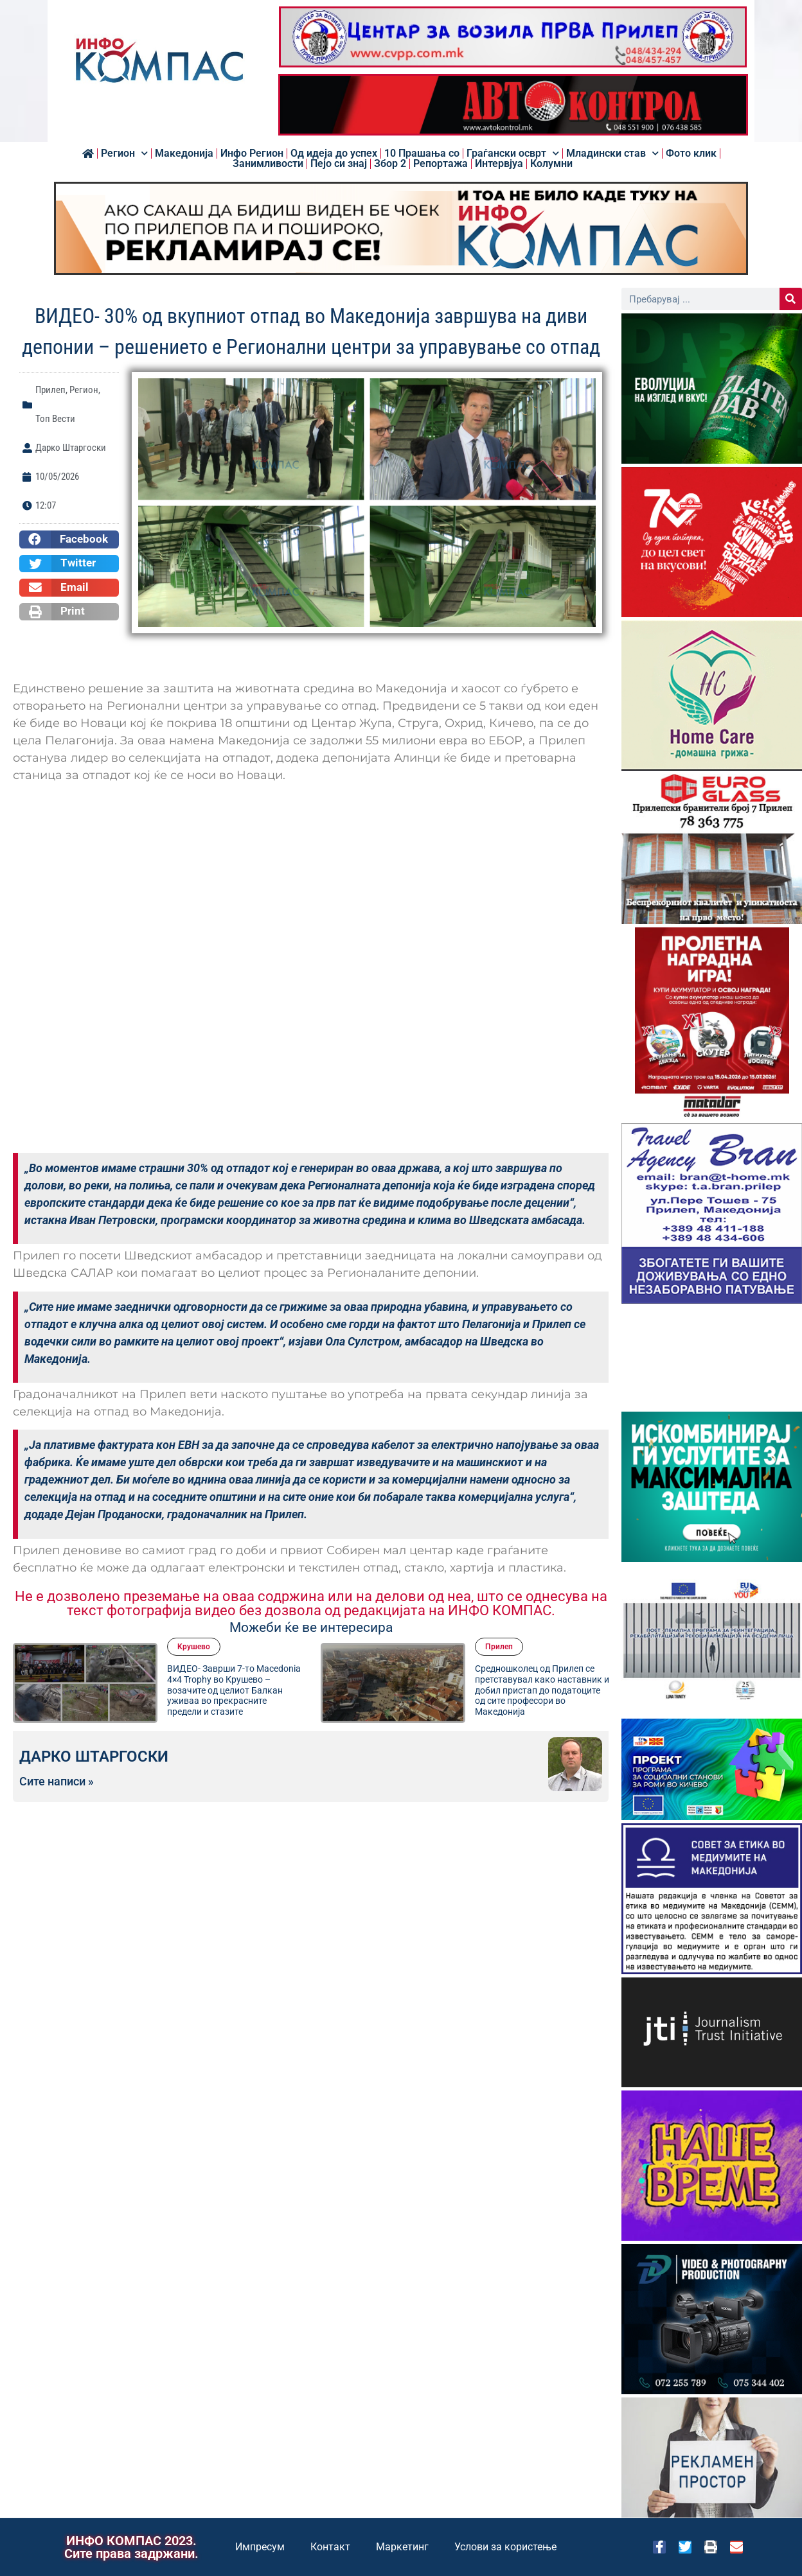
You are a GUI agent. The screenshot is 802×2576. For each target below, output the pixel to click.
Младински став (612, 153)
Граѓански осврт (513, 153)
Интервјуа (499, 164)
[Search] (791, 299)
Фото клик (691, 153)
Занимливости (268, 164)
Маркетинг (402, 2547)
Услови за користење (505, 2547)
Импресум (260, 2547)
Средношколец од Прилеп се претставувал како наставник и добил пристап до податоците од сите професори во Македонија (542, 1690)
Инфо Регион (251, 153)
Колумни (551, 164)
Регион (124, 153)
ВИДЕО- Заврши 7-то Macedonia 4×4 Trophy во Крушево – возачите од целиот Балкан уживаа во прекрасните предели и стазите (234, 1690)
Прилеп (50, 390)
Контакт (330, 2547)
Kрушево (193, 1646)
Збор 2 (390, 164)
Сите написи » (56, 1781)
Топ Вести (55, 419)
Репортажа (440, 164)
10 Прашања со (421, 153)
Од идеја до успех (333, 153)
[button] (69, 539)
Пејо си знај (338, 164)
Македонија (184, 153)
